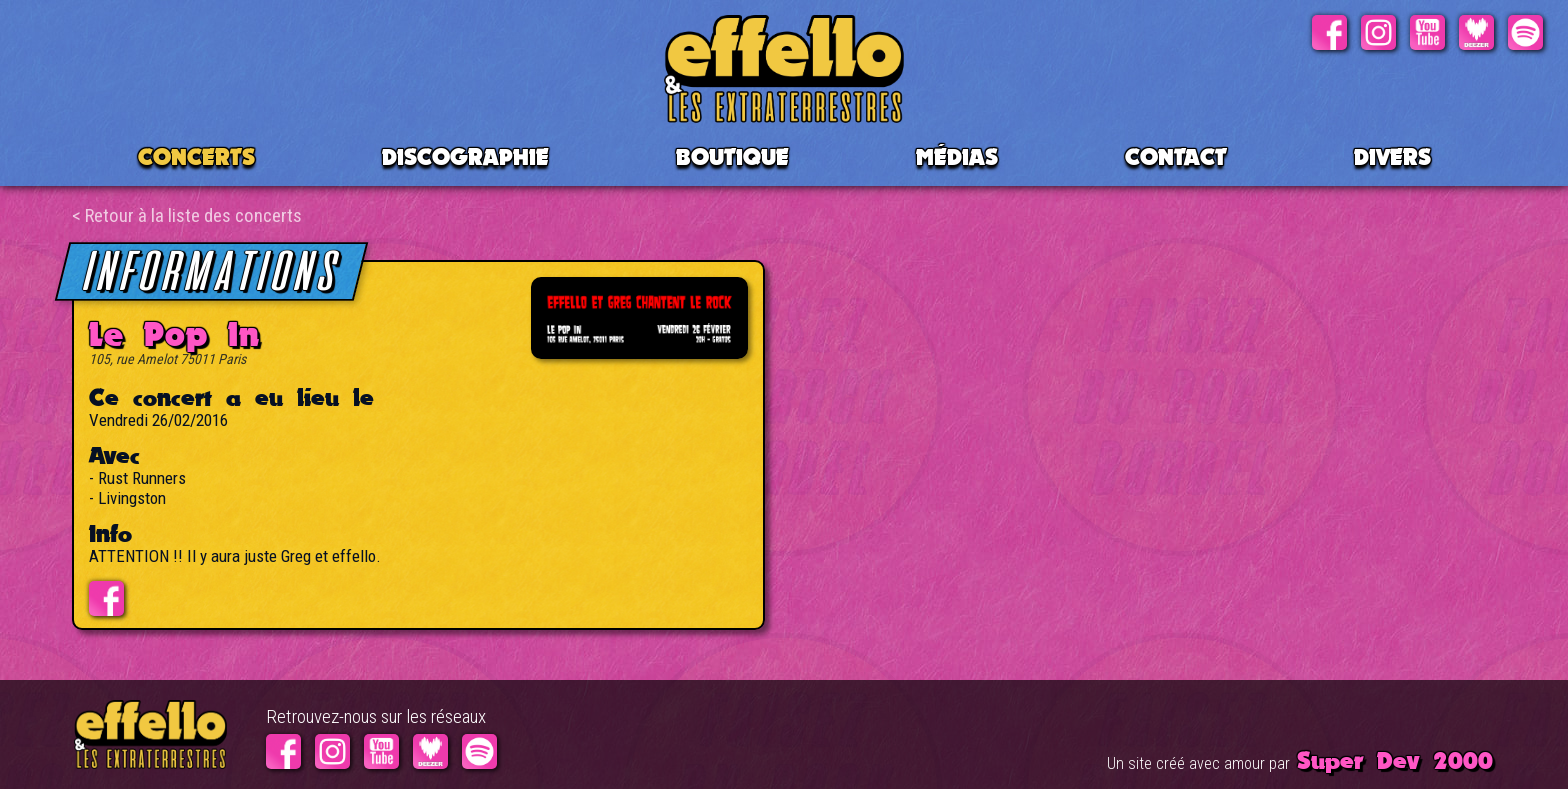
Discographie (465, 156)
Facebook (1329, 32)
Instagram (1378, 32)
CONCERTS (196, 156)
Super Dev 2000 (1395, 760)
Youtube (1427, 32)
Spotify (1525, 32)
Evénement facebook (106, 598)
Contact (1176, 156)
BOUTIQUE (732, 156)
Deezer (1476, 32)
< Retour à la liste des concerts (187, 215)
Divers (1392, 156)
